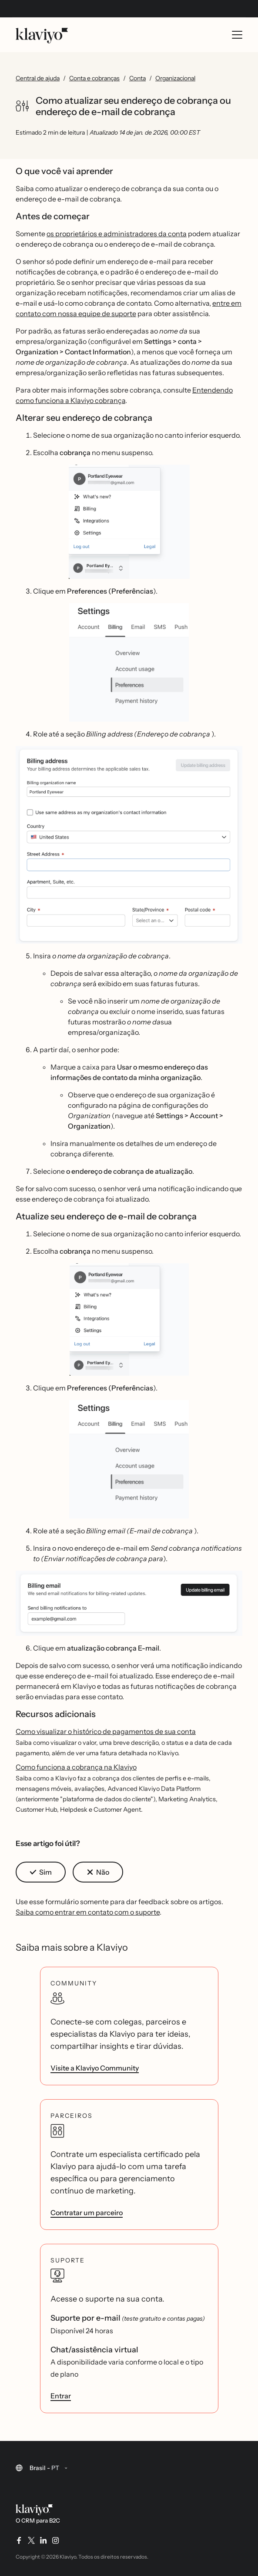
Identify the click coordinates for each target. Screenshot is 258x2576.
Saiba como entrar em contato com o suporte (88, 1912)
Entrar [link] (60, 2395)
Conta (137, 78)
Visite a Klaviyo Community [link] (94, 2068)
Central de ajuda (38, 78)
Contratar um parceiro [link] (86, 2212)
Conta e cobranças (94, 78)
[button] (129, 522)
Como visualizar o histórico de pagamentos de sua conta (106, 1731)
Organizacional (175, 78)
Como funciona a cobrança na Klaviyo (76, 1767)
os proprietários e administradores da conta (117, 233)
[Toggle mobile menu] (237, 34)
